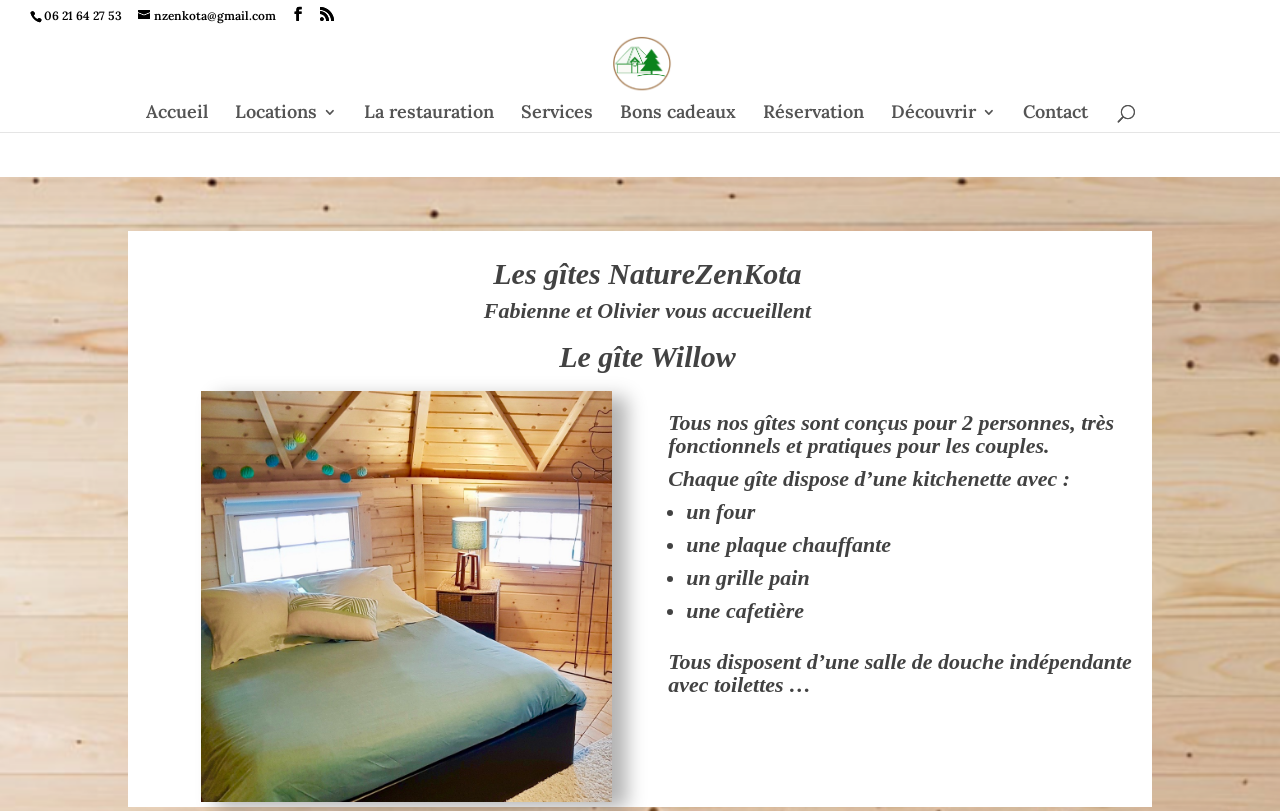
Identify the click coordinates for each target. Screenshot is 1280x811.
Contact (1055, 114)
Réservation (813, 114)
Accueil (177, 114)
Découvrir (933, 114)
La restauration (429, 114)
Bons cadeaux (678, 114)
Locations (276, 114)
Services (557, 114)
